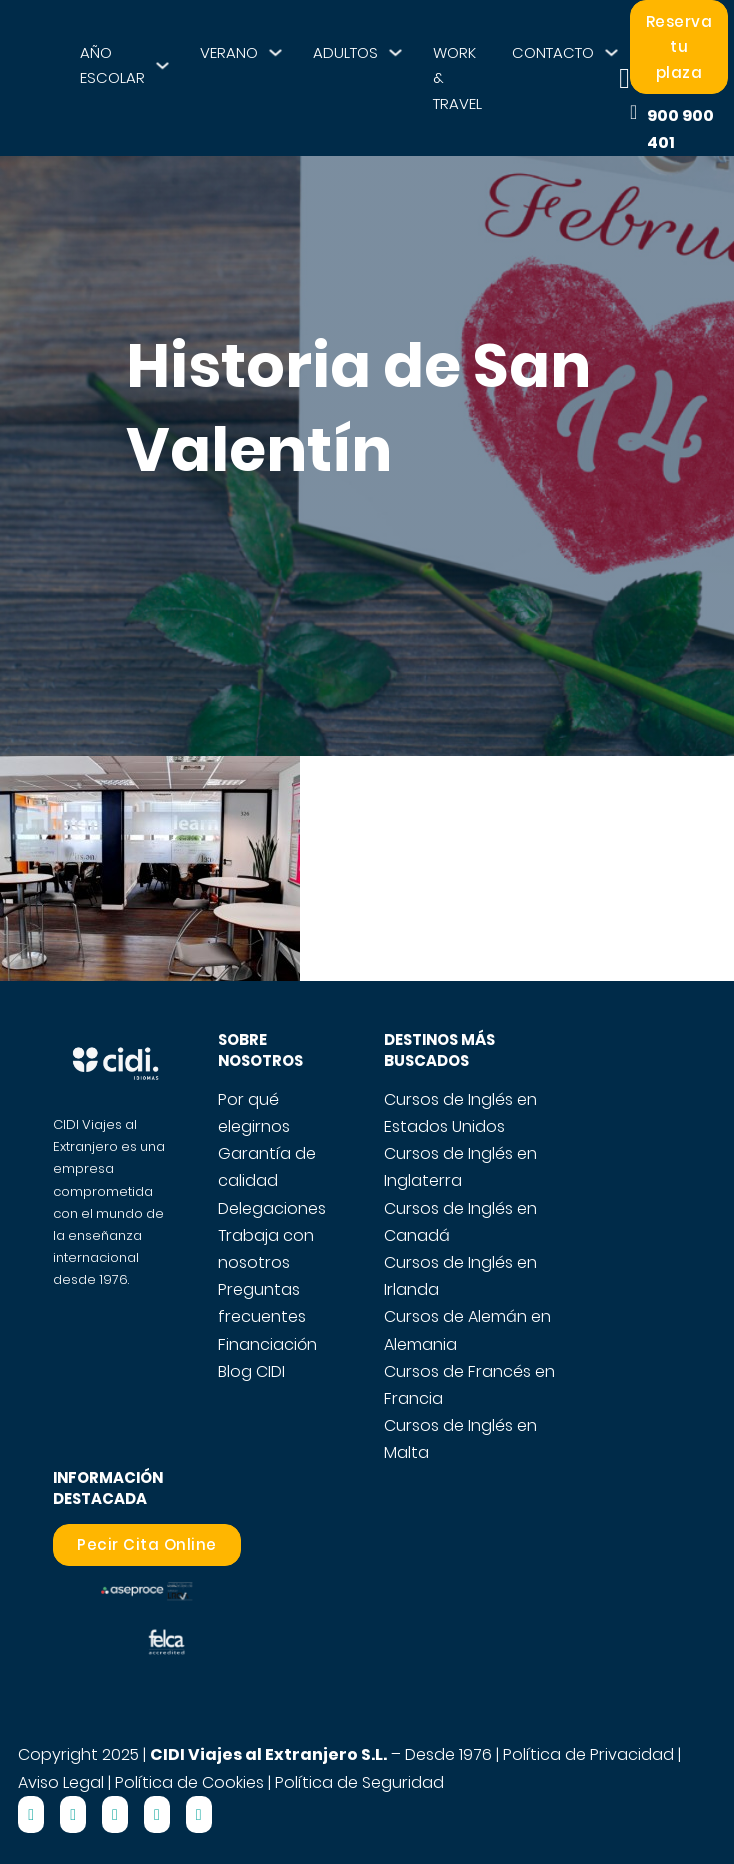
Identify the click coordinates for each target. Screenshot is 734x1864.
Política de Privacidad (588, 1754)
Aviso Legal (61, 1782)
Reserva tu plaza (679, 47)
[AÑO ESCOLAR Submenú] (162, 65)
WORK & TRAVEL (457, 78)
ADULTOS (345, 52)
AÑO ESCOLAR (112, 65)
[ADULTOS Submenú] (395, 52)
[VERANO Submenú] (275, 52)
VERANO (229, 52)
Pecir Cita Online (147, 1544)
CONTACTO (553, 52)
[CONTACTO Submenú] (611, 52)
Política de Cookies (189, 1782)
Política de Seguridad (359, 1782)
